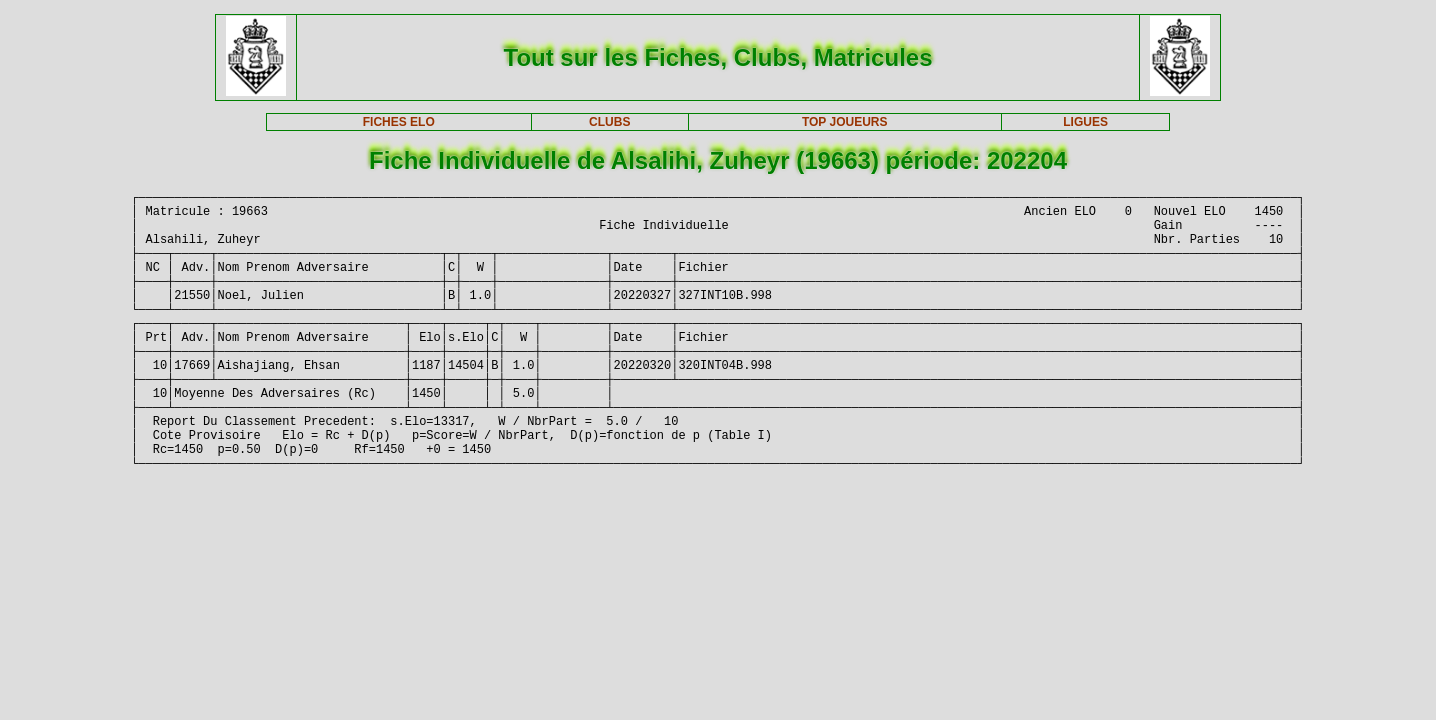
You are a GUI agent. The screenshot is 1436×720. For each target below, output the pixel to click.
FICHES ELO (399, 122)
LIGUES (1085, 122)
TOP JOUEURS (845, 122)
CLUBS (609, 122)
